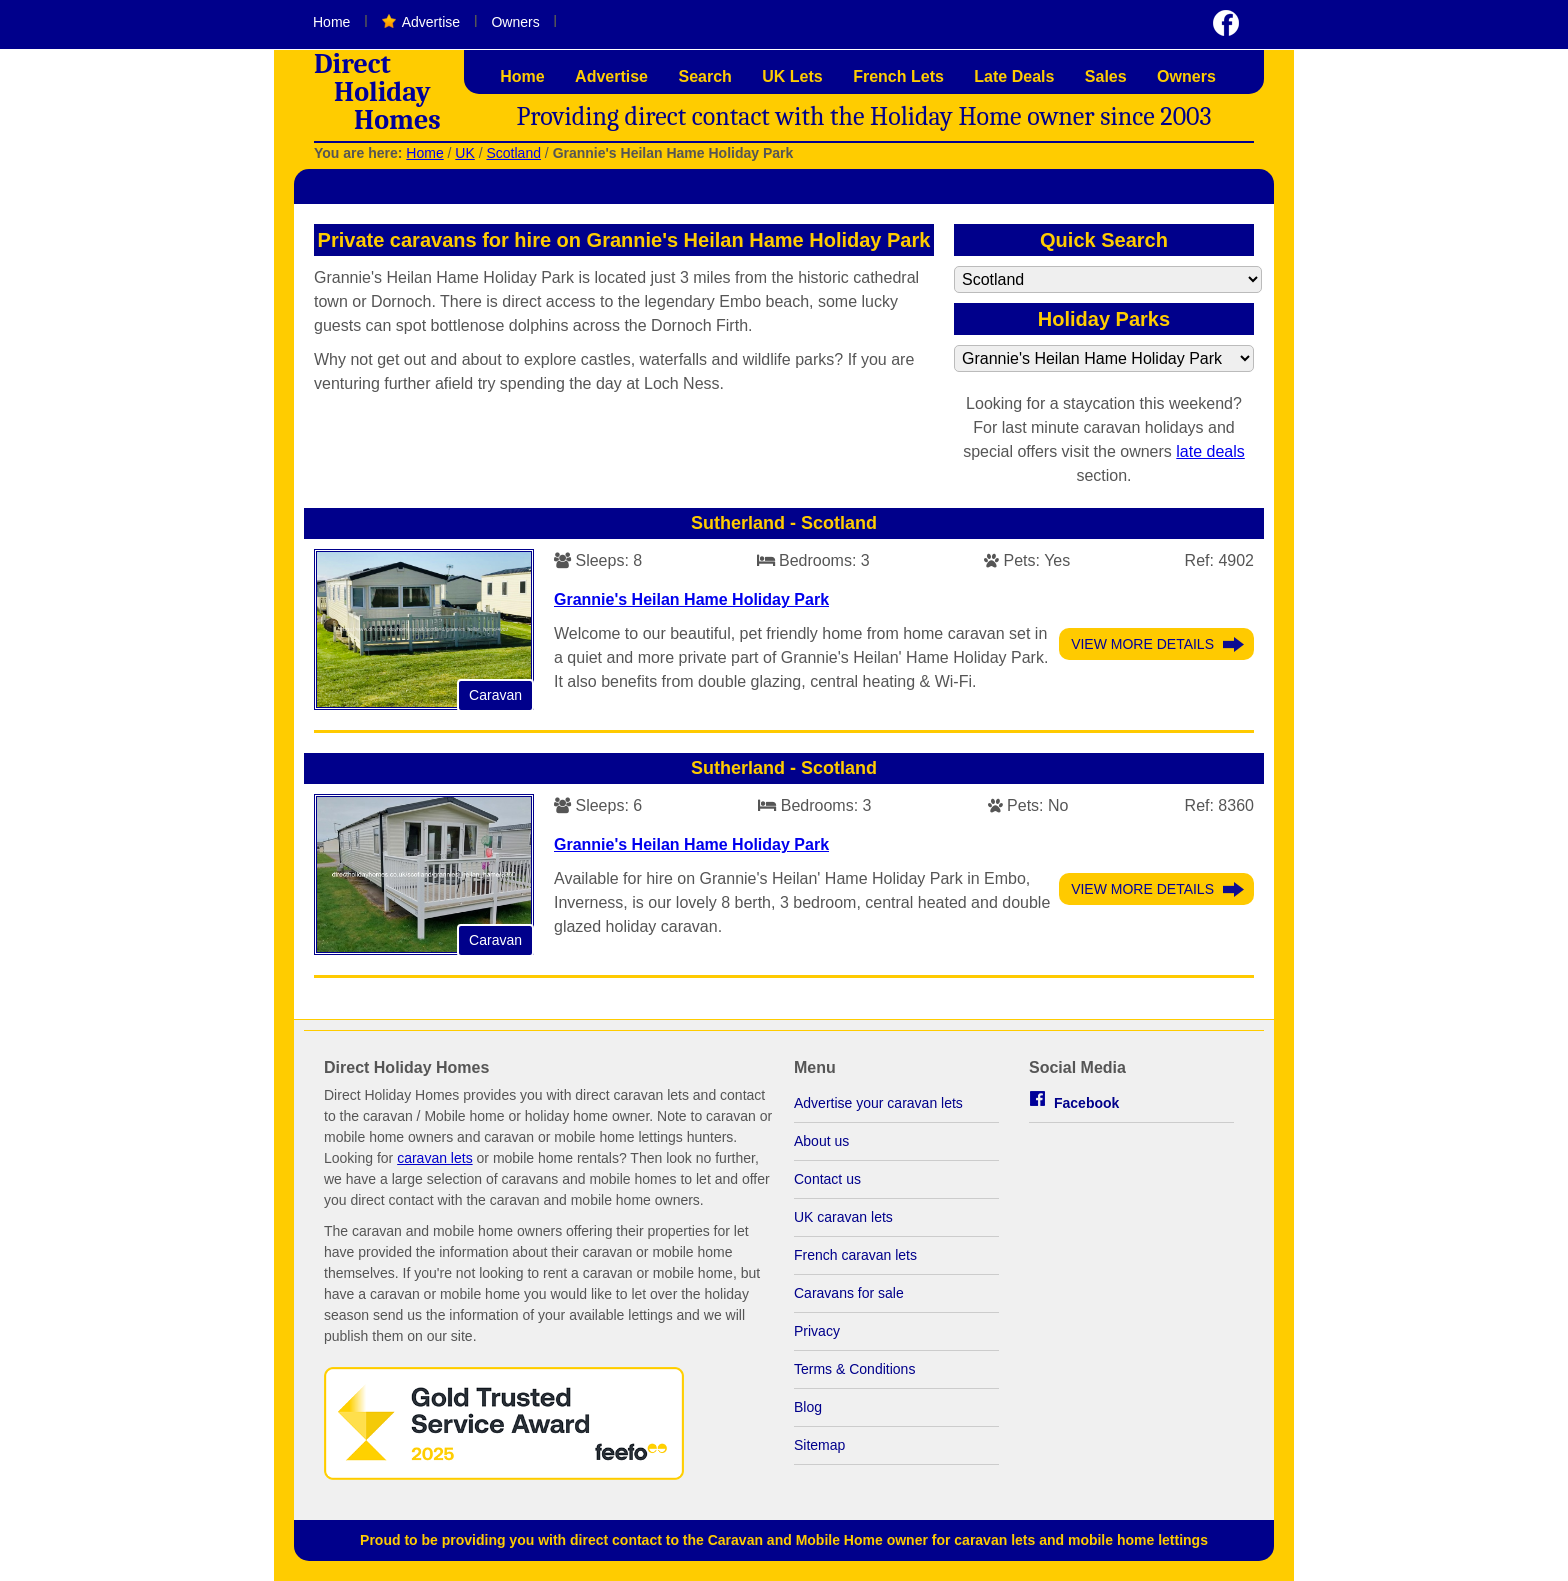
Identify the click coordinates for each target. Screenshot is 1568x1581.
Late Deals (1014, 76)
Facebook (1086, 1103)
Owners (515, 22)
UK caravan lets (843, 1217)
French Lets (898, 76)
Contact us (827, 1179)
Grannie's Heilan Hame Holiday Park (691, 599)
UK (464, 153)
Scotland (513, 153)
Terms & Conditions (854, 1369)
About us (821, 1141)
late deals (1210, 451)
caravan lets (434, 1158)
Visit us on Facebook (1226, 23)
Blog (808, 1407)
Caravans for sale (849, 1293)
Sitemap (819, 1445)
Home (331, 22)
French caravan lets (855, 1255)
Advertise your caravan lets (878, 1103)
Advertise (431, 22)
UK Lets (792, 76)
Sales (1106, 76)
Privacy (817, 1331)
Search (704, 76)
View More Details (1142, 644)
